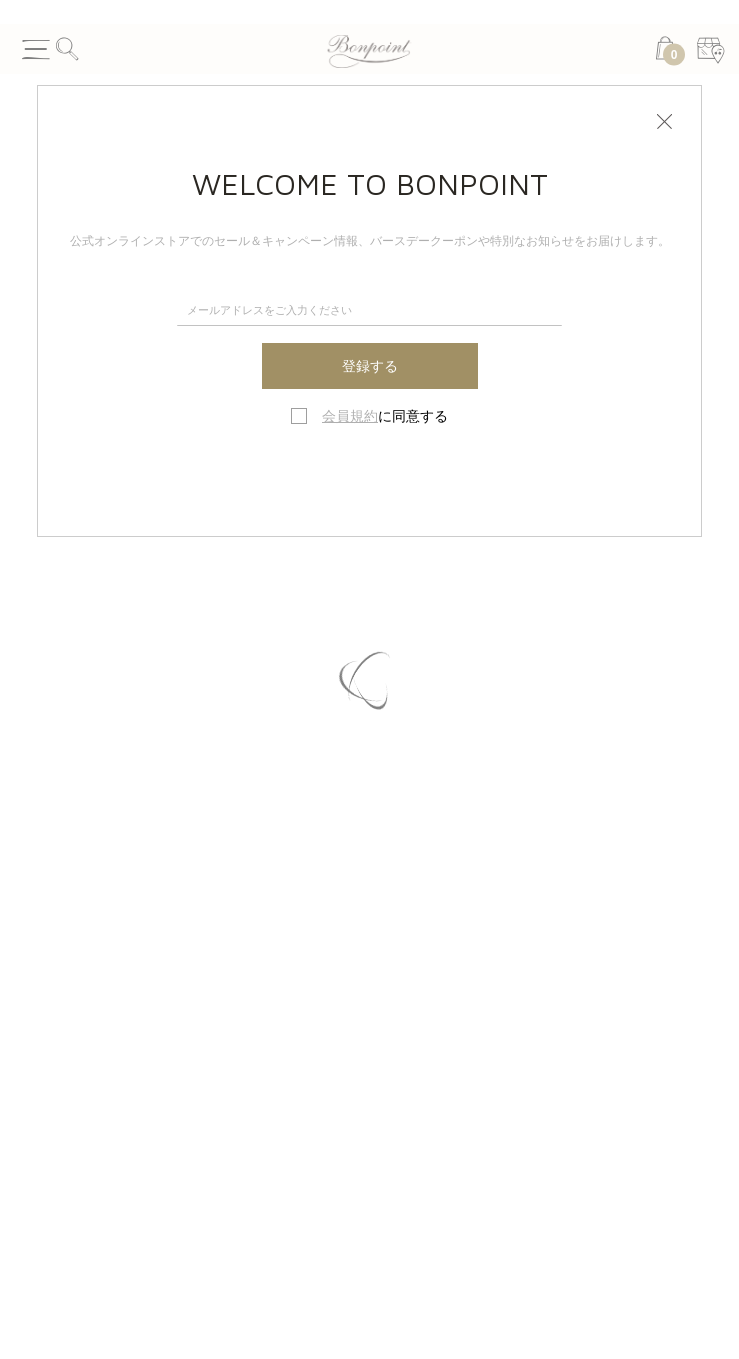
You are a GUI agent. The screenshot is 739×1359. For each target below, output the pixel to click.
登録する (370, 366)
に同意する (385, 416)
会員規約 (350, 416)
